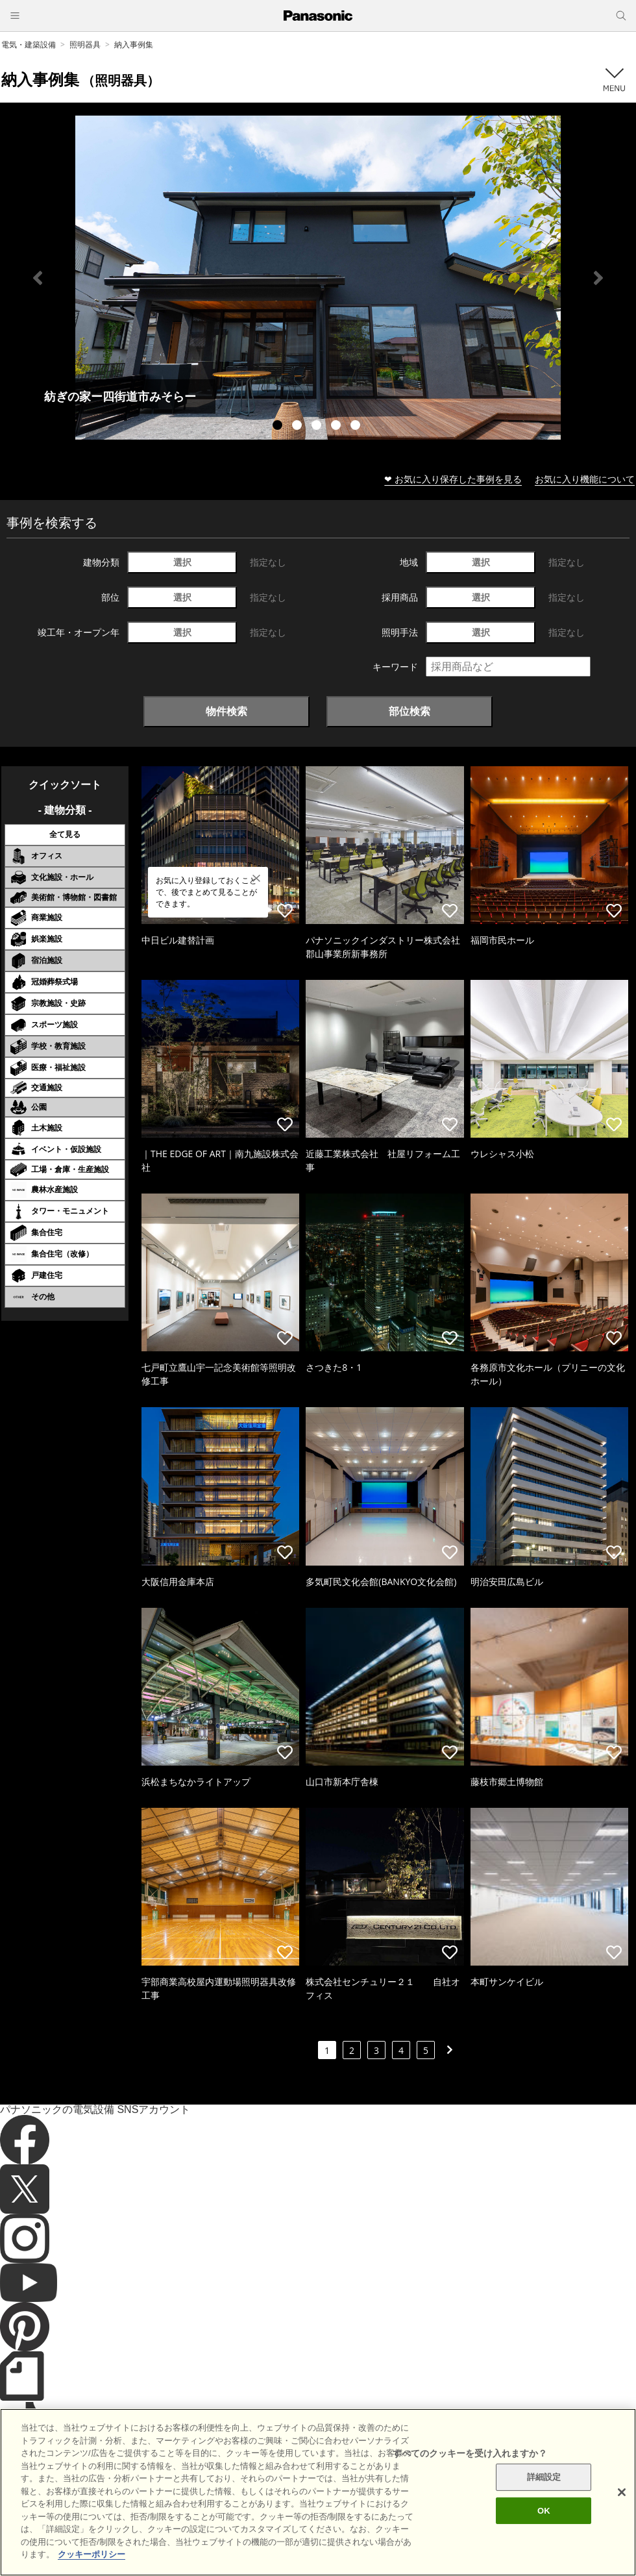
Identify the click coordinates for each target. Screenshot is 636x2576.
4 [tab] (337, 426)
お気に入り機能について (585, 479)
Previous (38, 278)
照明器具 (85, 44)
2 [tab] (298, 426)
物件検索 (226, 711)
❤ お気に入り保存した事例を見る (453, 479)
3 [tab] (318, 426)
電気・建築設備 (28, 44)
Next (598, 278)
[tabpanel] (318, 278)
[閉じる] (621, 2512)
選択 (182, 562)
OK (543, 2531)
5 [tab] (356, 426)
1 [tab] (279, 426)
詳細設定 (544, 2497)
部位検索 (409, 711)
